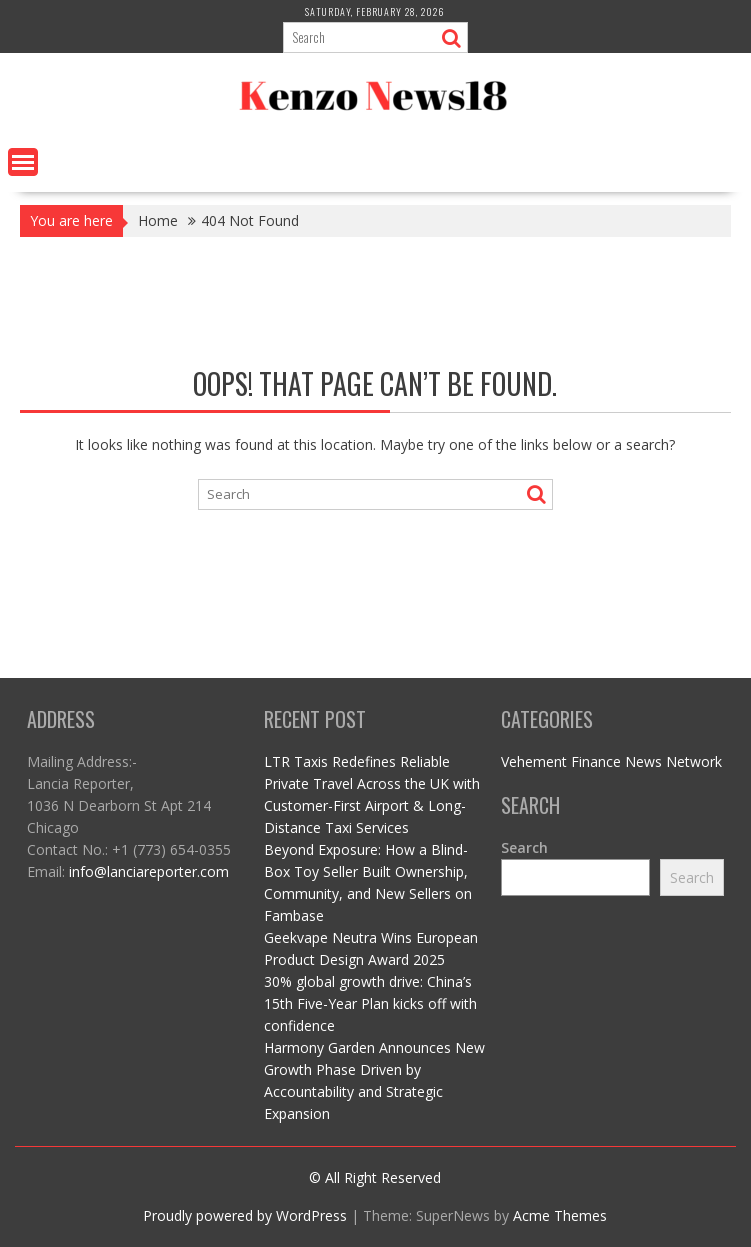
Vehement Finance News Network (611, 761)
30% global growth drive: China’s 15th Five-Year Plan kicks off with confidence (370, 1003)
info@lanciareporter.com (149, 871)
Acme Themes (560, 1215)
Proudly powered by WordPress (245, 1215)
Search (524, 847)
